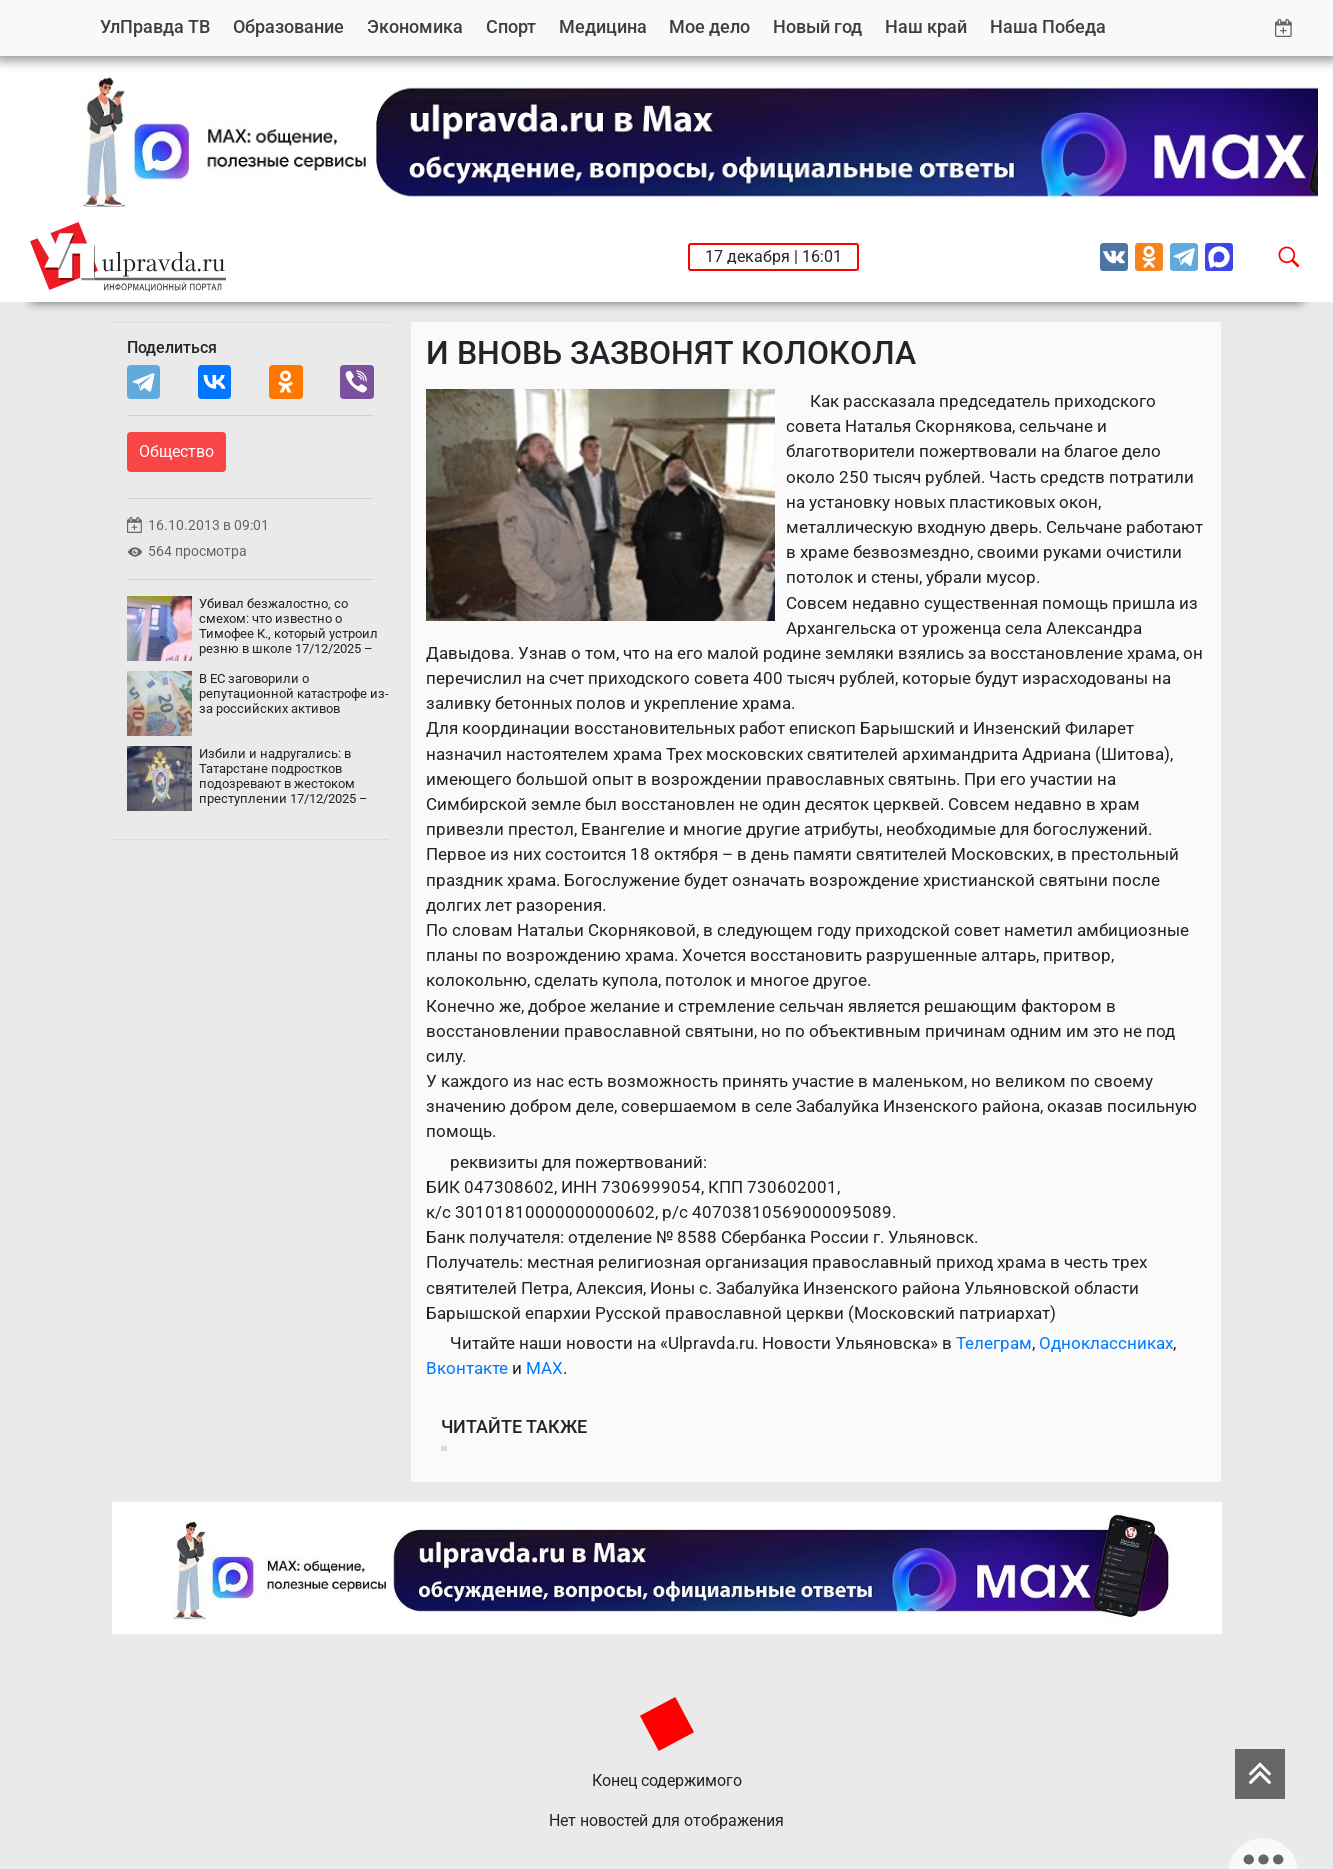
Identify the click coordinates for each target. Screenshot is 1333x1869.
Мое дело (709, 26)
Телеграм (994, 1343)
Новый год (817, 26)
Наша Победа (1048, 26)
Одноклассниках (1106, 1343)
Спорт (511, 26)
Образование (288, 26)
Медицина (603, 26)
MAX (544, 1368)
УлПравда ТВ (155, 26)
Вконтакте (467, 1368)
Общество (176, 451)
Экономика (415, 26)
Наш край (926, 26)
